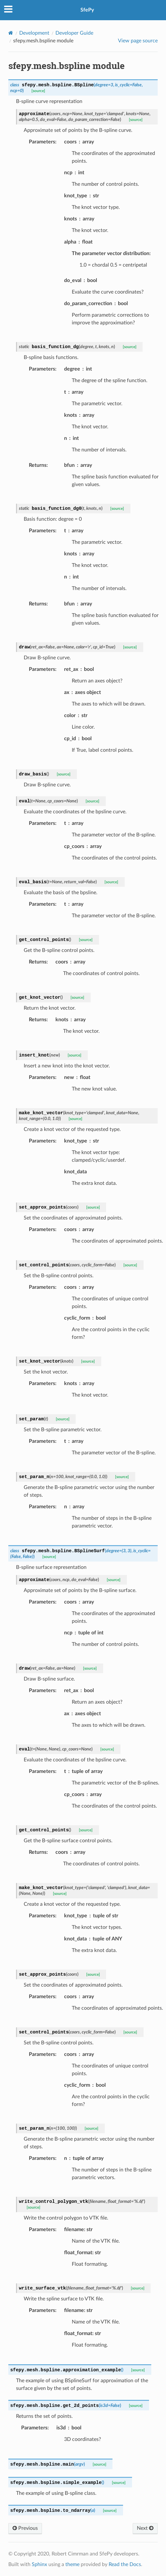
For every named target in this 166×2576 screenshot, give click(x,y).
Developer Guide (74, 33)
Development (34, 33)
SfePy (87, 10)
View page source (138, 40)
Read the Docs (125, 2564)
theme (72, 2564)
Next (145, 2528)
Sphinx (39, 2564)
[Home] (10, 33)
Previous (25, 2528)
